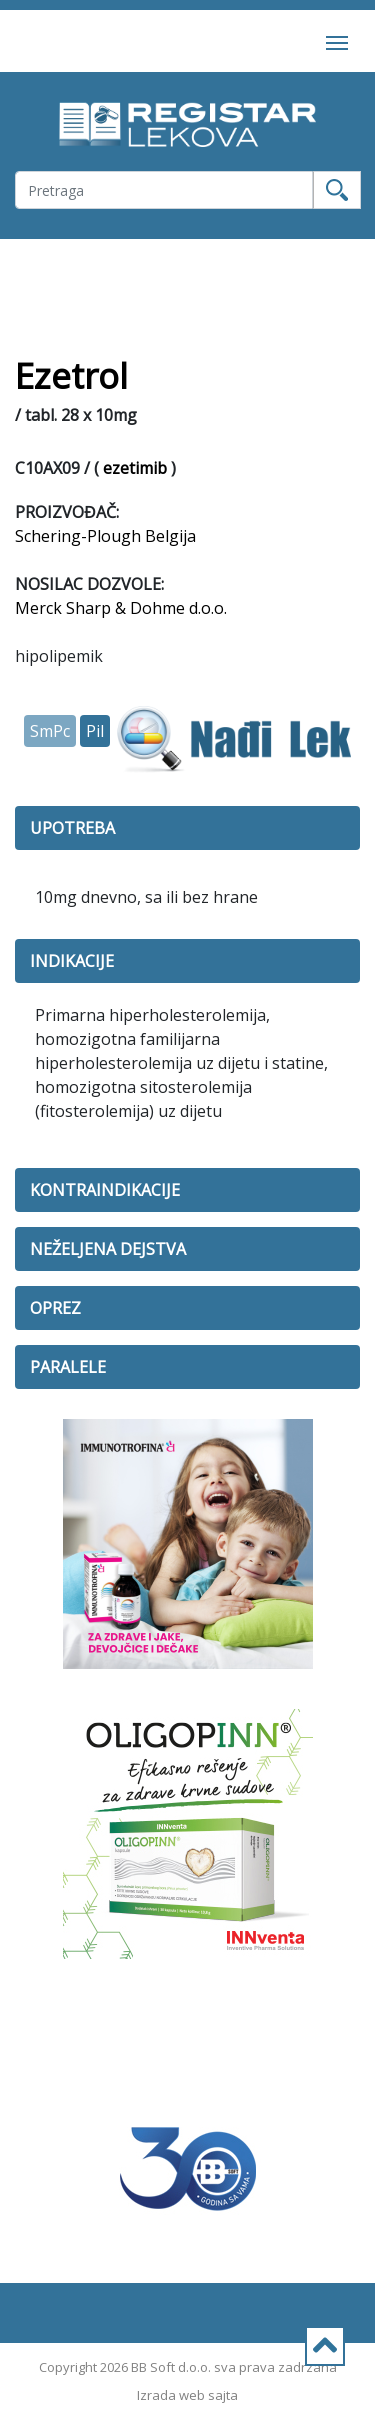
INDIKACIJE (72, 961)
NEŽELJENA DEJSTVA (108, 1249)
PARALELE (68, 1367)
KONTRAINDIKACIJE (105, 1190)
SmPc (50, 731)
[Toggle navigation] (337, 41)
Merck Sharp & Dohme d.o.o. (121, 608)
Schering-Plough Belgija (105, 536)
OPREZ (55, 1308)
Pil (95, 731)
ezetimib (135, 468)
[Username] (164, 190)
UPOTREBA (72, 828)
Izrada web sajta (187, 2395)
